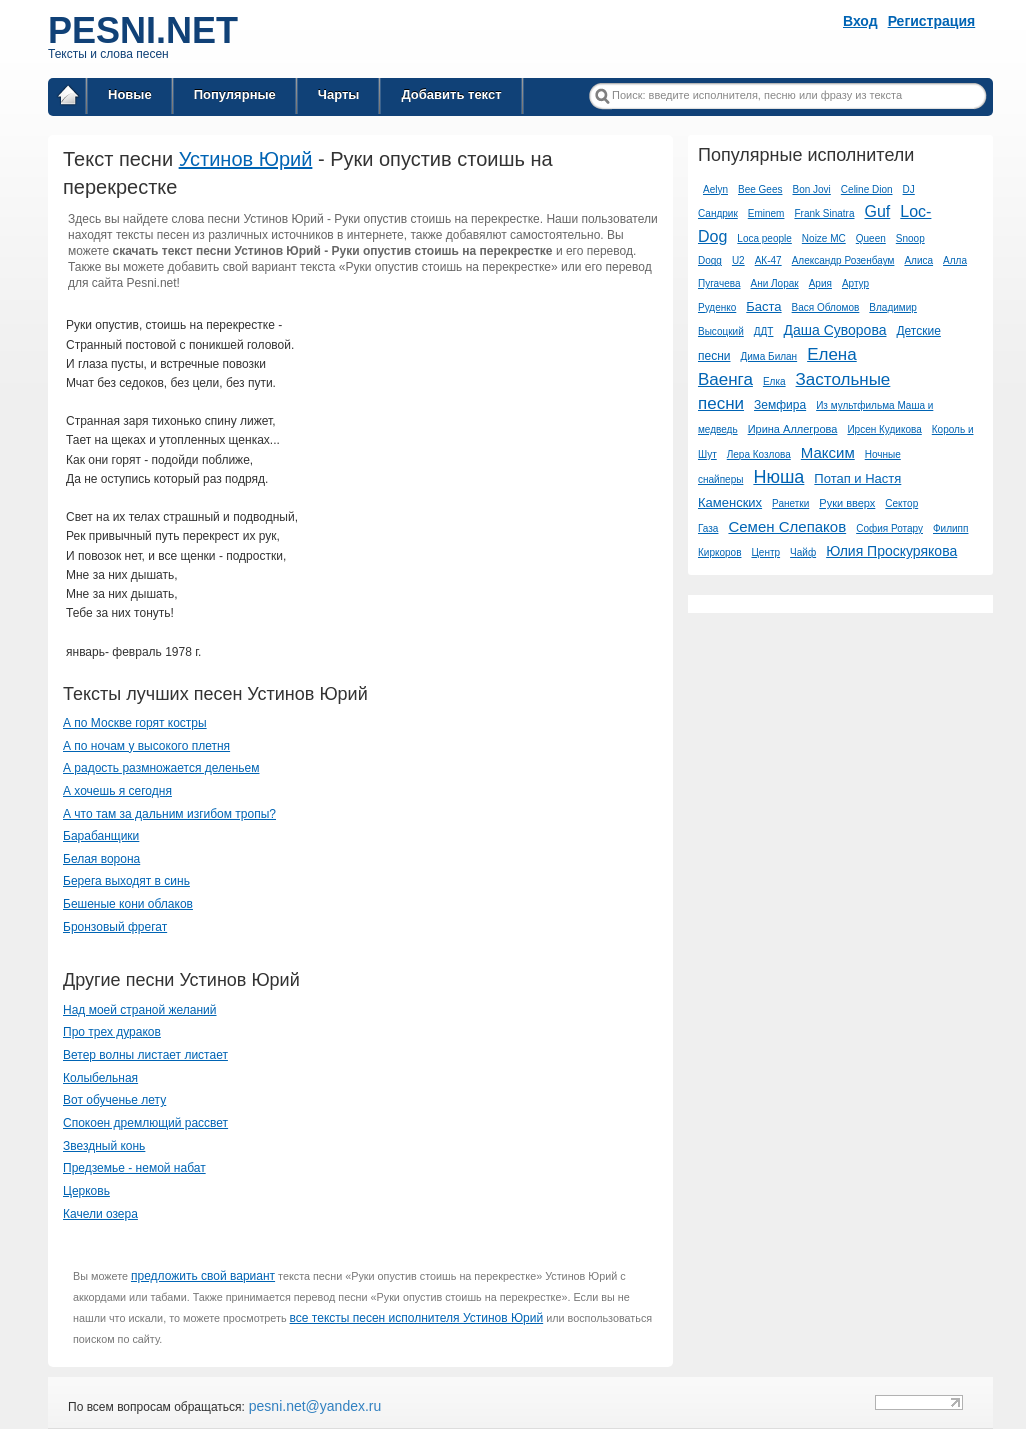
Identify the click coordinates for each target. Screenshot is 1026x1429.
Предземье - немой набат (134, 1168)
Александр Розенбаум (843, 260)
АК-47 (768, 260)
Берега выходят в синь (126, 881)
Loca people (764, 238)
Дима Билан (769, 356)
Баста (763, 306)
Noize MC (824, 238)
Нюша (778, 477)
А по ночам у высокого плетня (146, 746)
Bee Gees (760, 189)
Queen (871, 238)
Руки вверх (847, 503)
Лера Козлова (759, 454)
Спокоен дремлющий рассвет (145, 1123)
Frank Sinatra (824, 213)
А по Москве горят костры (135, 723)
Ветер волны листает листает (145, 1055)
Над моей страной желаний (140, 1010)
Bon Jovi (811, 189)
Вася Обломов (826, 307)
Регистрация (932, 21)
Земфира (780, 405)
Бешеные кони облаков (128, 904)
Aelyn (715, 189)
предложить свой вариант (203, 1276)
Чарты (339, 94)
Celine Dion (867, 189)
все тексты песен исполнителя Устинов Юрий (417, 1318)
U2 (738, 260)
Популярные (235, 94)
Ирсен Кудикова (884, 429)
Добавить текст (451, 94)
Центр (765, 552)
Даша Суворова (834, 330)
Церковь (86, 1191)
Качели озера (100, 1214)
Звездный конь (104, 1146)
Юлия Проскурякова (891, 551)
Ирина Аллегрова (793, 429)
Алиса (918, 260)
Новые (130, 94)
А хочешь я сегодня (117, 791)
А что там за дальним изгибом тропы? (169, 814)
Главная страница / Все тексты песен (68, 98)
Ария (820, 283)
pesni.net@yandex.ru (313, 1406)
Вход (860, 21)
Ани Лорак (774, 283)
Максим (828, 452)
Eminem (766, 213)
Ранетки (790, 503)
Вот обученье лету (114, 1100)
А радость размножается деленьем (161, 768)
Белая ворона (101, 859)
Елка (774, 381)
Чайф (803, 552)
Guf (877, 211)
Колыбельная (100, 1078)
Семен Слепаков (787, 526)
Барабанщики (101, 836)
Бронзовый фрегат (115, 927)
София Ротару (889, 528)
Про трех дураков (112, 1032)
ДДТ (764, 331)
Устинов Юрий (246, 159)
